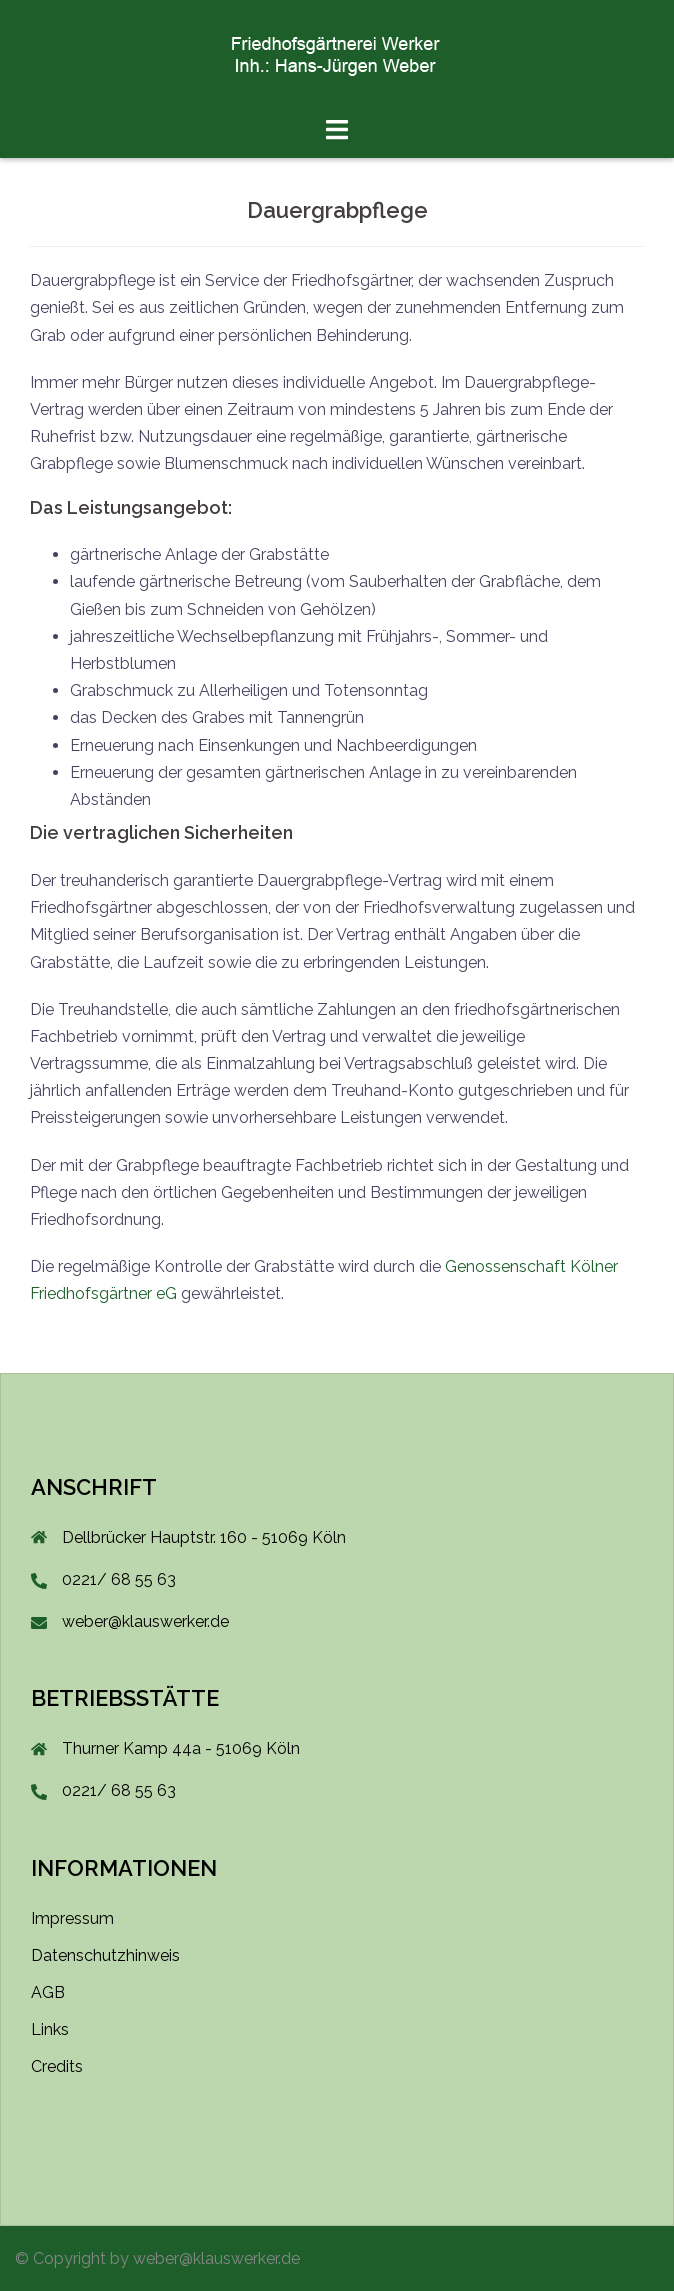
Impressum (72, 1918)
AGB (48, 1992)
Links (50, 2029)
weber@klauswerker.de (145, 1621)
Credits (57, 2066)
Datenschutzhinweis (105, 1955)
